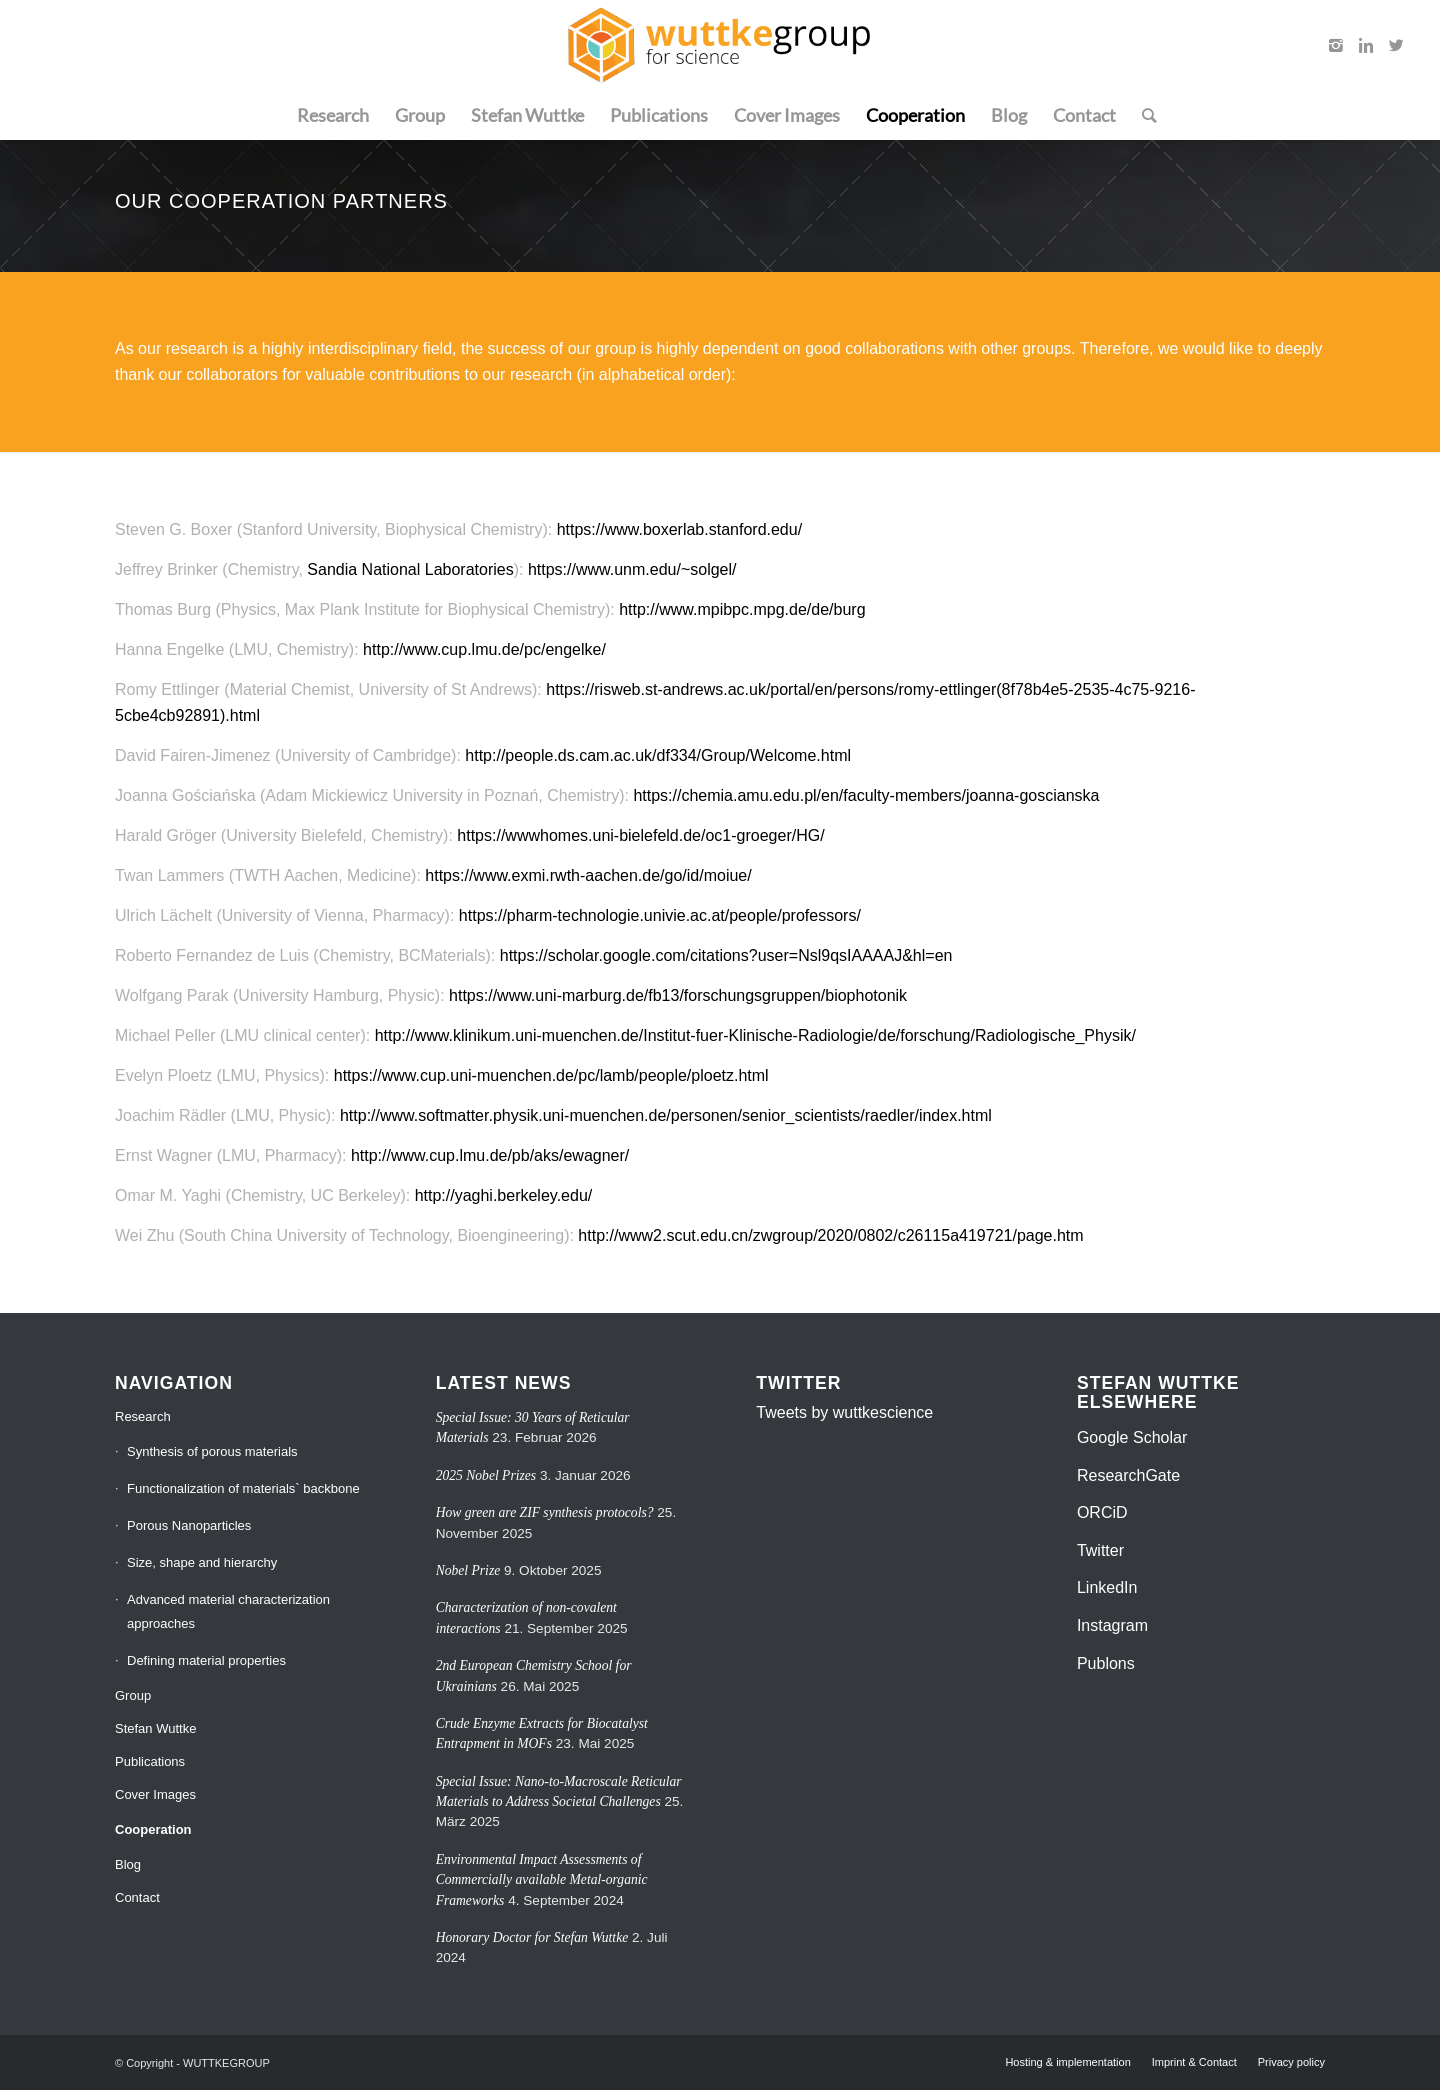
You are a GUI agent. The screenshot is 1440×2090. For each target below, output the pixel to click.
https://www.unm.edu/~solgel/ (632, 569)
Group (133, 1695)
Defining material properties (206, 1660)
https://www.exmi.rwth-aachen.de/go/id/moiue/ (588, 875)
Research (143, 1416)
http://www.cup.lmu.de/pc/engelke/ (484, 649)
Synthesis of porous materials (212, 1451)
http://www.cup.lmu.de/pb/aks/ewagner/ (490, 1155)
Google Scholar (1132, 1437)
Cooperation (153, 1829)
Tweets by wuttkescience (844, 1412)
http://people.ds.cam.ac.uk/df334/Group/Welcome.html (658, 755)
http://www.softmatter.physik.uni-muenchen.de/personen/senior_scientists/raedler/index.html (666, 1115)
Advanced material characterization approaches (228, 1611)
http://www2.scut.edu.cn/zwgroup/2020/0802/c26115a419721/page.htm (830, 1235)
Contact (137, 1897)
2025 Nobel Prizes (486, 1475)
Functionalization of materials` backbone (243, 1488)
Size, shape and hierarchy (202, 1562)
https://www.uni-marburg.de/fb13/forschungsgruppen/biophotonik (678, 995)
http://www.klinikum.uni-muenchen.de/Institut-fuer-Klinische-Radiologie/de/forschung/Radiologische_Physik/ (755, 1035)
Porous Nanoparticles (189, 1525)
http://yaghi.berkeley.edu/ (504, 1195)
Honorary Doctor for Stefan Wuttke (532, 1937)
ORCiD (1102, 1512)
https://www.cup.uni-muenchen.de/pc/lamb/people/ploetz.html (551, 1075)
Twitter (1100, 1550)
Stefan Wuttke (155, 1728)
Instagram (1112, 1625)
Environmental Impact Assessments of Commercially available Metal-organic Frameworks (542, 1880)
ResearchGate (1128, 1475)
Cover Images (155, 1794)
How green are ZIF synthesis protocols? (545, 1512)
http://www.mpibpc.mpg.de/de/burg (742, 609)
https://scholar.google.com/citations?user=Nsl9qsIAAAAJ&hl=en (726, 955)
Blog (128, 1864)
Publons (1106, 1663)
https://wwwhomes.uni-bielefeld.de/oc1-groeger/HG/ (640, 835)
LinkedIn (1107, 1587)
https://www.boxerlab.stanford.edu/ (679, 529)
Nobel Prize (468, 1570)
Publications (150, 1761)
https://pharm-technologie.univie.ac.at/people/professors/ (660, 915)
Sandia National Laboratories (410, 569)
